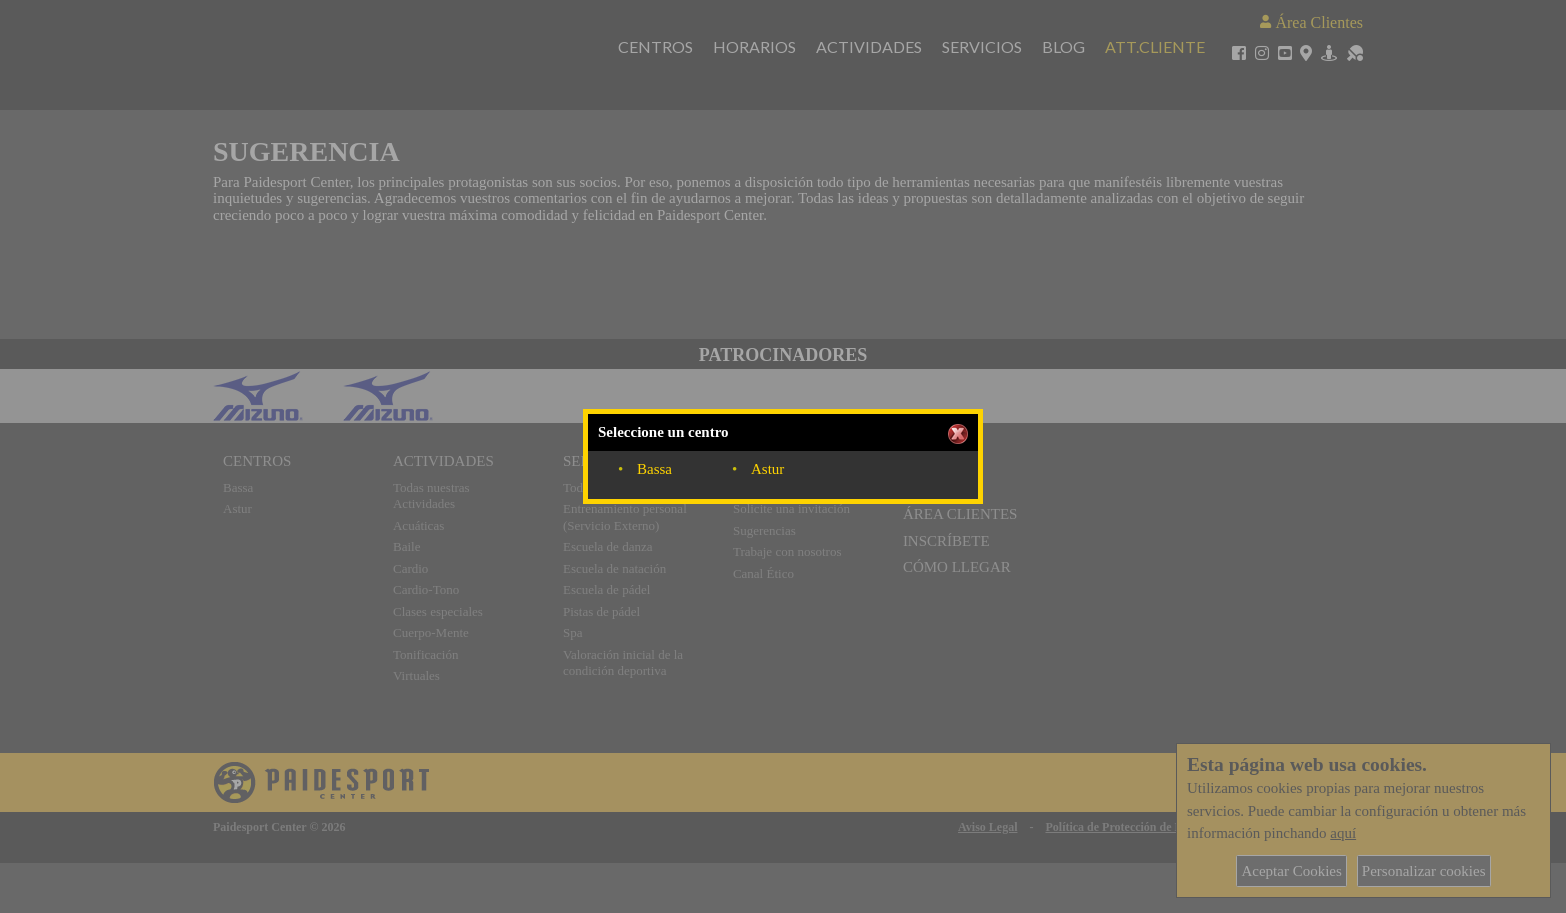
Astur (767, 469)
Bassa (654, 469)
